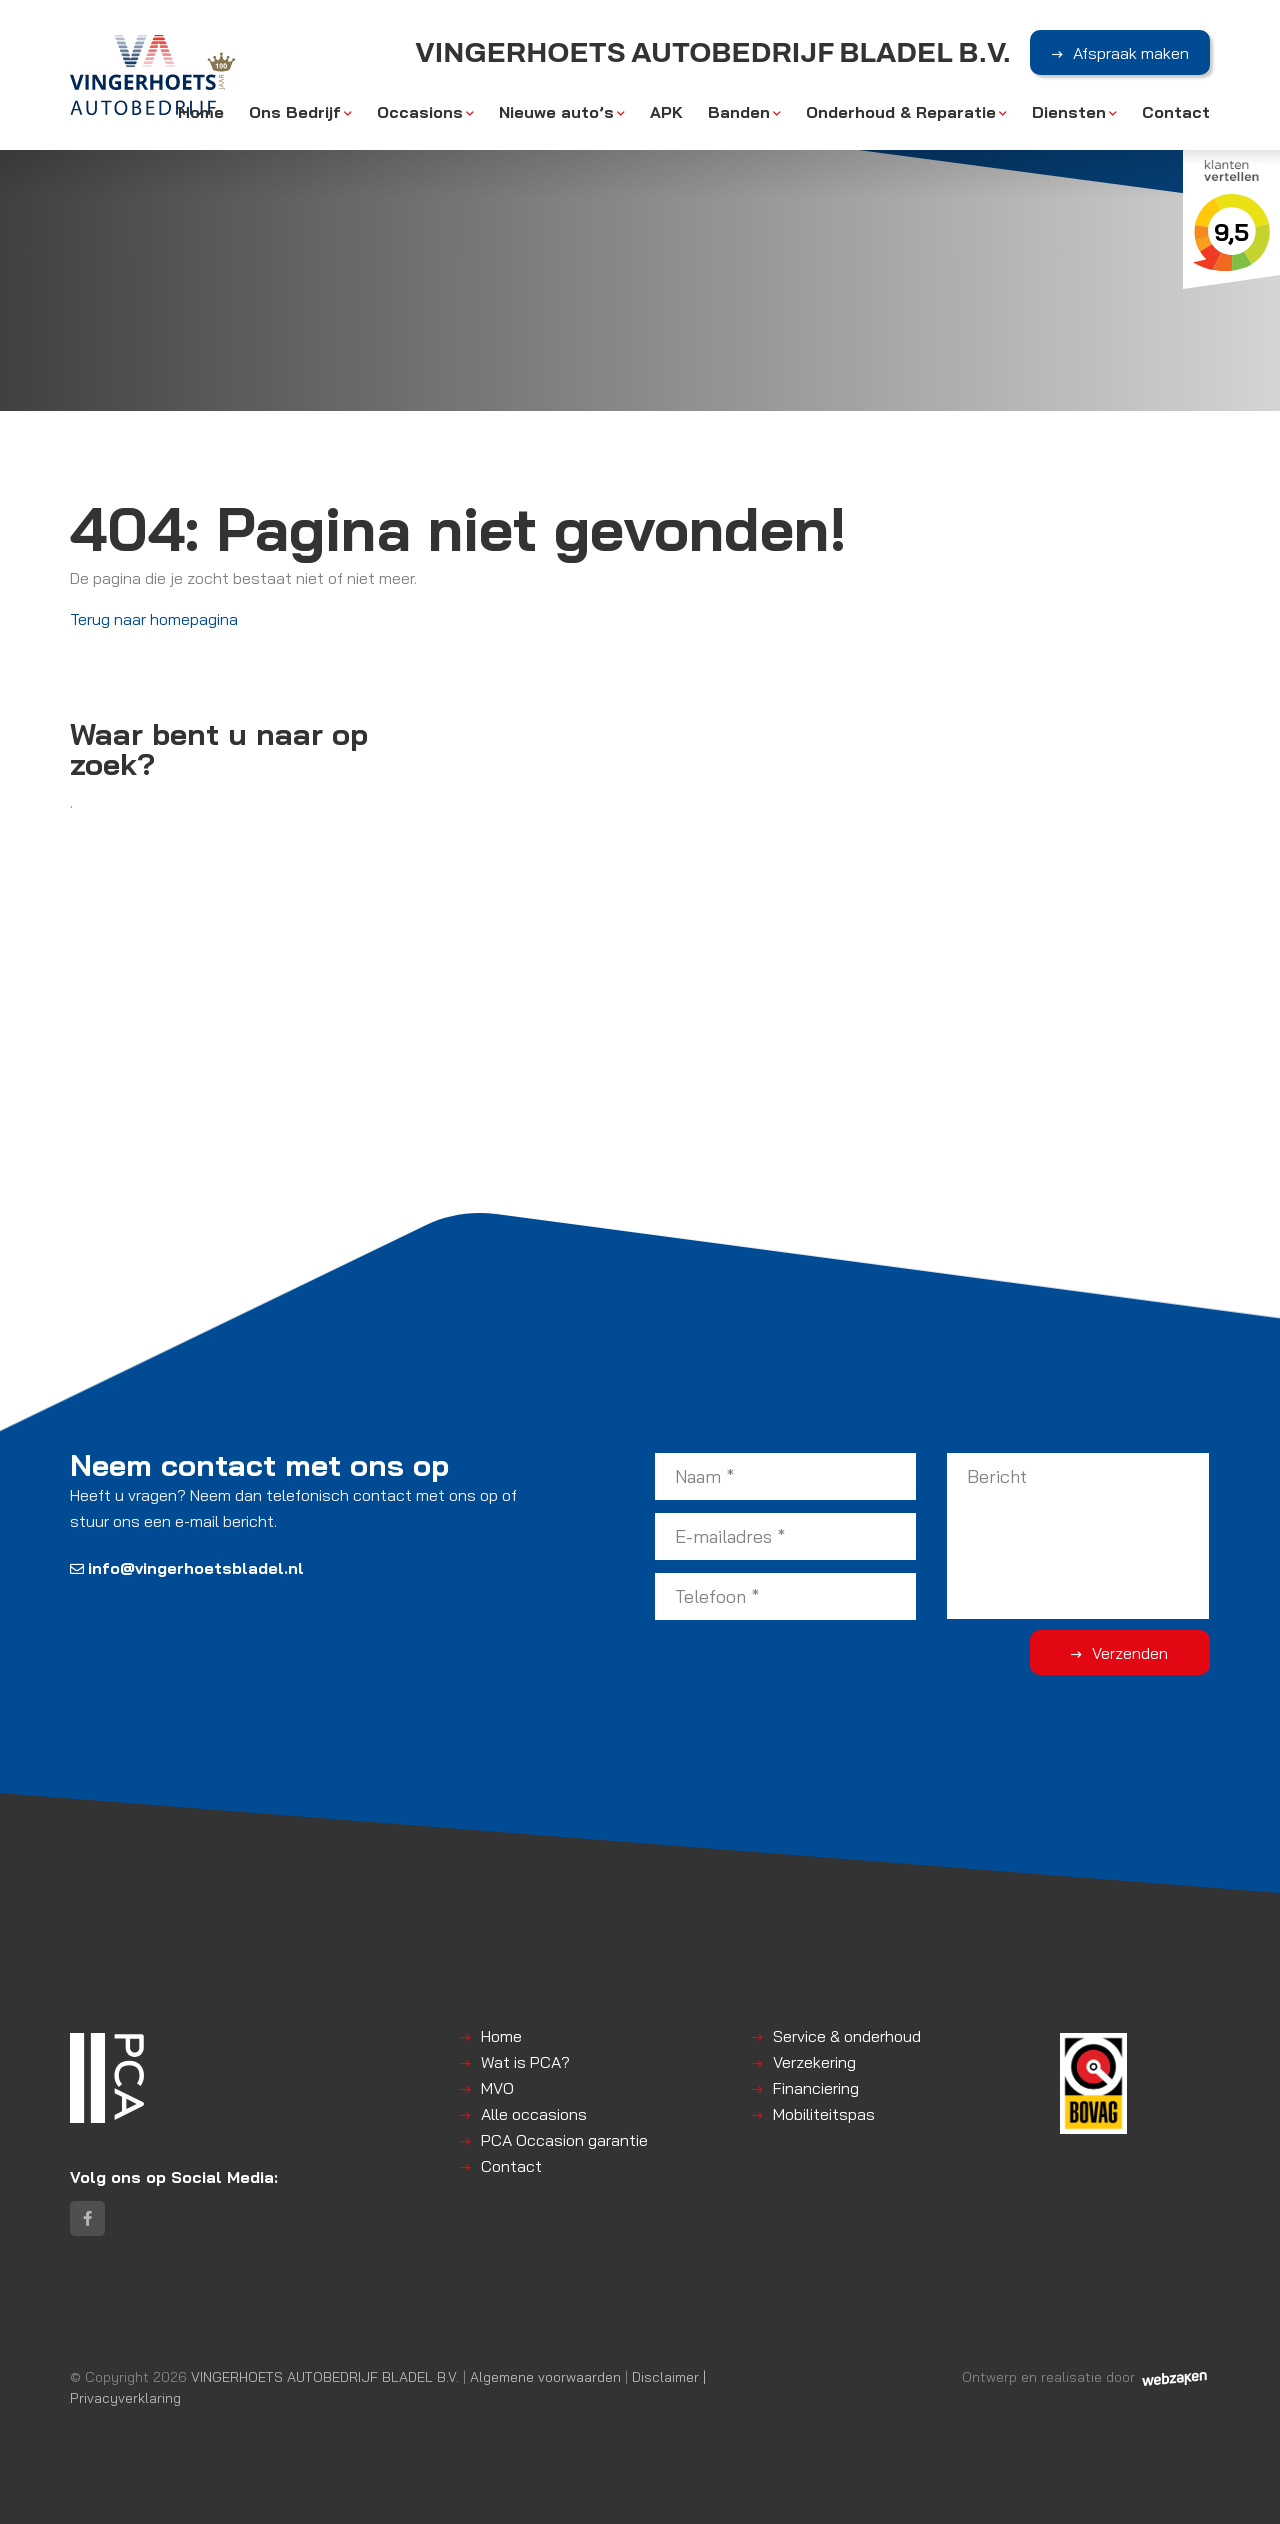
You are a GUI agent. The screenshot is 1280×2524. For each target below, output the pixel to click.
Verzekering (814, 2062)
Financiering (816, 2088)
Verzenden (1130, 1653)
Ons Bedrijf (295, 112)
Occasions (420, 112)
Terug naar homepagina (154, 619)
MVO (497, 2088)
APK (666, 112)
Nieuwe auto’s (556, 112)
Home (201, 112)
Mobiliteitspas (824, 2114)
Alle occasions (534, 2114)
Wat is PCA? (525, 2062)
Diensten (1069, 112)
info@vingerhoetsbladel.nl (187, 1568)
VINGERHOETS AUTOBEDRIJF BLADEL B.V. (325, 2376)
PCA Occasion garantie (564, 2140)
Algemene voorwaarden (545, 2376)
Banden (739, 112)
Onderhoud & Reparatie (901, 112)
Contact (1176, 112)
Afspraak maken (1131, 53)
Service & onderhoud (847, 2036)
